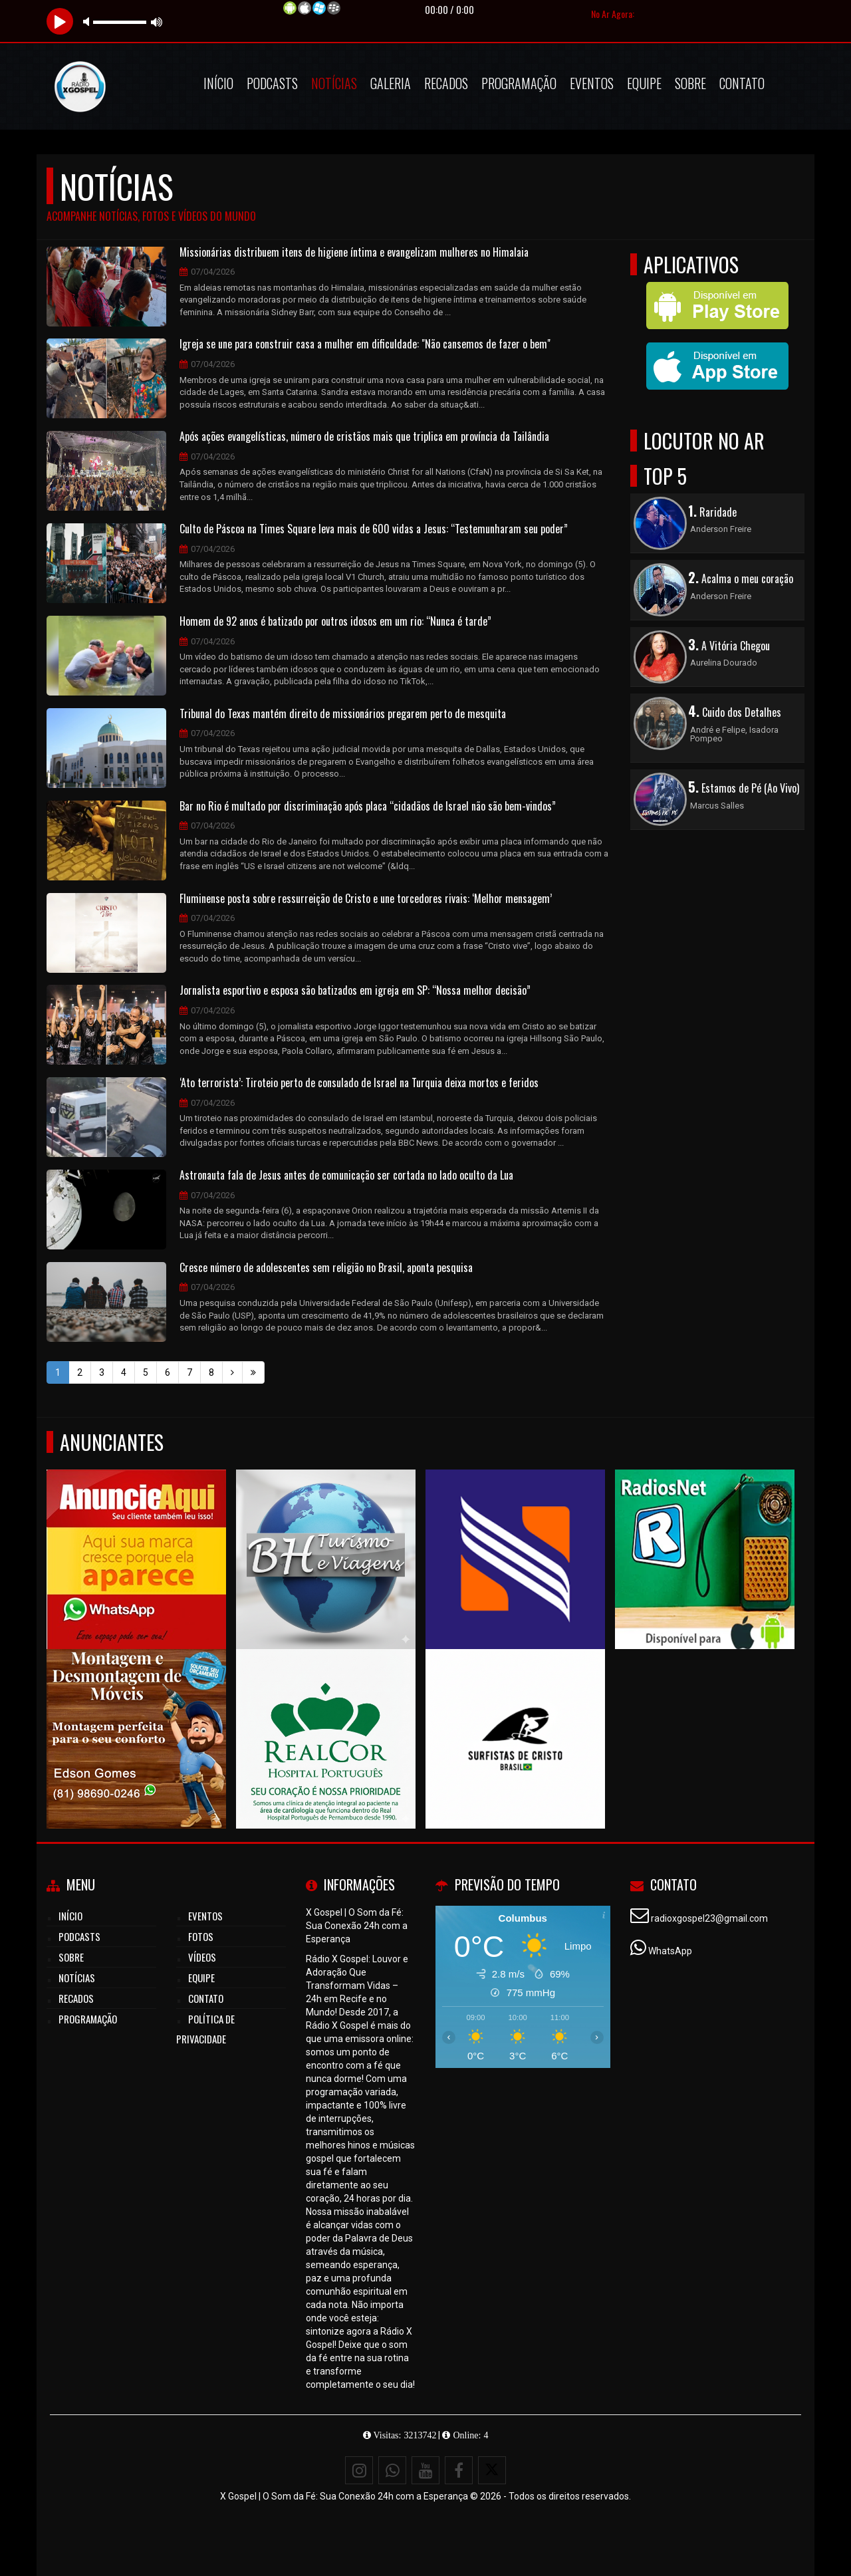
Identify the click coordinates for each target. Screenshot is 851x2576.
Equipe (644, 83)
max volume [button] (157, 22)
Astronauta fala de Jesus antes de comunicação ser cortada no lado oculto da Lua (346, 1176)
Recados (446, 83)
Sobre (690, 83)
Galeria (390, 83)
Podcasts (272, 83)
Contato (742, 83)
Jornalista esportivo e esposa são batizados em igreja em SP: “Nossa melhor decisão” (355, 991)
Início (218, 83)
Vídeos (202, 1957)
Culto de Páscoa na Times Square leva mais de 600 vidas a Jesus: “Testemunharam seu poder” (374, 529)
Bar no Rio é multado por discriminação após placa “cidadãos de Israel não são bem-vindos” (368, 807)
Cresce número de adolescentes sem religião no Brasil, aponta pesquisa (326, 1268)
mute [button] (88, 22)
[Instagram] (359, 2470)
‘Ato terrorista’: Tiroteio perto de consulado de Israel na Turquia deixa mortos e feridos (359, 1083)
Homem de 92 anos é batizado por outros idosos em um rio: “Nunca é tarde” (335, 622)
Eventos (592, 83)
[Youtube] (425, 2470)
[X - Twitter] (492, 2470)
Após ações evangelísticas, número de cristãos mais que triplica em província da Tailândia (364, 437)
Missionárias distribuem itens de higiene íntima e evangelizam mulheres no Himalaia (354, 253)
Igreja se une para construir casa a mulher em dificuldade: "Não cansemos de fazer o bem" (365, 344)
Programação (518, 83)
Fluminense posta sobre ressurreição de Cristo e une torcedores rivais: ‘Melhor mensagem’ (366, 899)
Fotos (200, 1936)
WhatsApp (670, 1951)
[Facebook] (459, 2470)
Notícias (334, 83)
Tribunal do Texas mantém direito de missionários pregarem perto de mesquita (343, 714)
